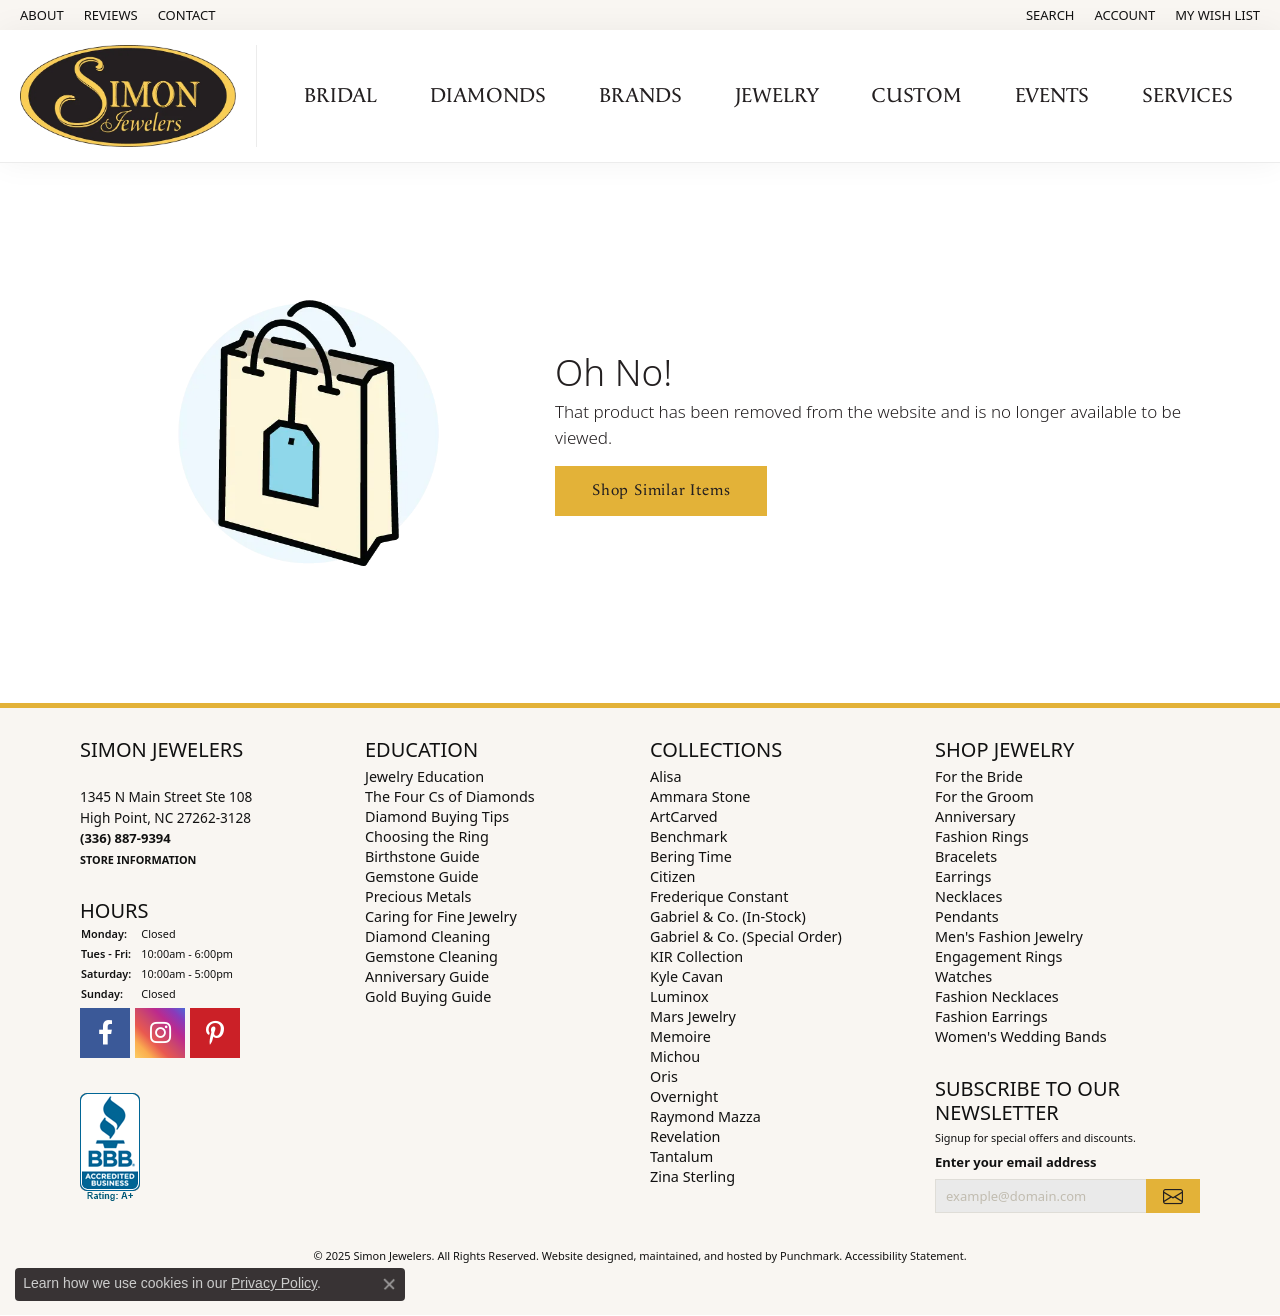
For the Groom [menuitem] (984, 796)
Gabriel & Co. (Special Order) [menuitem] (746, 936)
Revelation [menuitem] (685, 1136)
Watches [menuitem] (963, 976)
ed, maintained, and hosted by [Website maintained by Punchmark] (701, 1255)
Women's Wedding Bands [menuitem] (1021, 1036)
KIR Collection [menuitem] (696, 956)
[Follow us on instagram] (160, 1033)
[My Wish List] (1217, 15)
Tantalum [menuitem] (681, 1156)
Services (1187, 96)
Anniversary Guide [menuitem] (427, 976)
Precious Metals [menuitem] (418, 896)
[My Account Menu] (1125, 15)
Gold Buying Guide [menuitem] (428, 996)
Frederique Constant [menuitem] (719, 896)
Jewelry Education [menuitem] (424, 776)
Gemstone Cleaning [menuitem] (431, 956)
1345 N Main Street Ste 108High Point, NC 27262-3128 (166, 827)
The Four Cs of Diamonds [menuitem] (450, 796)
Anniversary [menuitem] (975, 816)
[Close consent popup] (389, 1284)
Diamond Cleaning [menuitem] (427, 936)
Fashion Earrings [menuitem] (991, 1016)
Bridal (340, 96)
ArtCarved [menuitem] (684, 816)
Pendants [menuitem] (967, 916)
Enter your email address (1015, 1162)
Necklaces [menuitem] (968, 896)
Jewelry (777, 96)
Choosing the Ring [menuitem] (427, 836)
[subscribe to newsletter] (1173, 1196)
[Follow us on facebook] (105, 1033)
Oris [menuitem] (664, 1076)
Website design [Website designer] (581, 1255)
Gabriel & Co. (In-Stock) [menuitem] (728, 916)
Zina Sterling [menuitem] (692, 1176)
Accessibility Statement (904, 1255)
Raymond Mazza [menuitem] (705, 1116)
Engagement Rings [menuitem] (999, 956)
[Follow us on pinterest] (215, 1033)
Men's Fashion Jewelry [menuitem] (1009, 936)
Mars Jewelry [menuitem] (693, 1016)
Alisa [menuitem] (666, 776)
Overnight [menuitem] (684, 1096)
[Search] (1050, 15)
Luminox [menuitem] (679, 996)
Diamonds (488, 96)
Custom (917, 96)
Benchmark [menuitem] (688, 836)
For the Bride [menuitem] (979, 776)
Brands (640, 96)
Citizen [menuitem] (673, 876)
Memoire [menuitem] (680, 1036)
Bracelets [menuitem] (966, 856)
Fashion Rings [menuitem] (982, 836)
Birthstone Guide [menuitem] (422, 856)
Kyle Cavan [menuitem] (686, 976)
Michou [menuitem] (675, 1056)
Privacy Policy (274, 1283)
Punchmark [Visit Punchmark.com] (809, 1255)
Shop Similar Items (661, 490)
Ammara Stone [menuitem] (700, 796)
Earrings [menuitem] (963, 876)
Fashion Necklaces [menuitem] (997, 996)
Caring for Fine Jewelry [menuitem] (441, 916)
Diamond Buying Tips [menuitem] (437, 816)
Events (1052, 96)
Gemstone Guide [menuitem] (422, 876)
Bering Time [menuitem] (691, 856)
